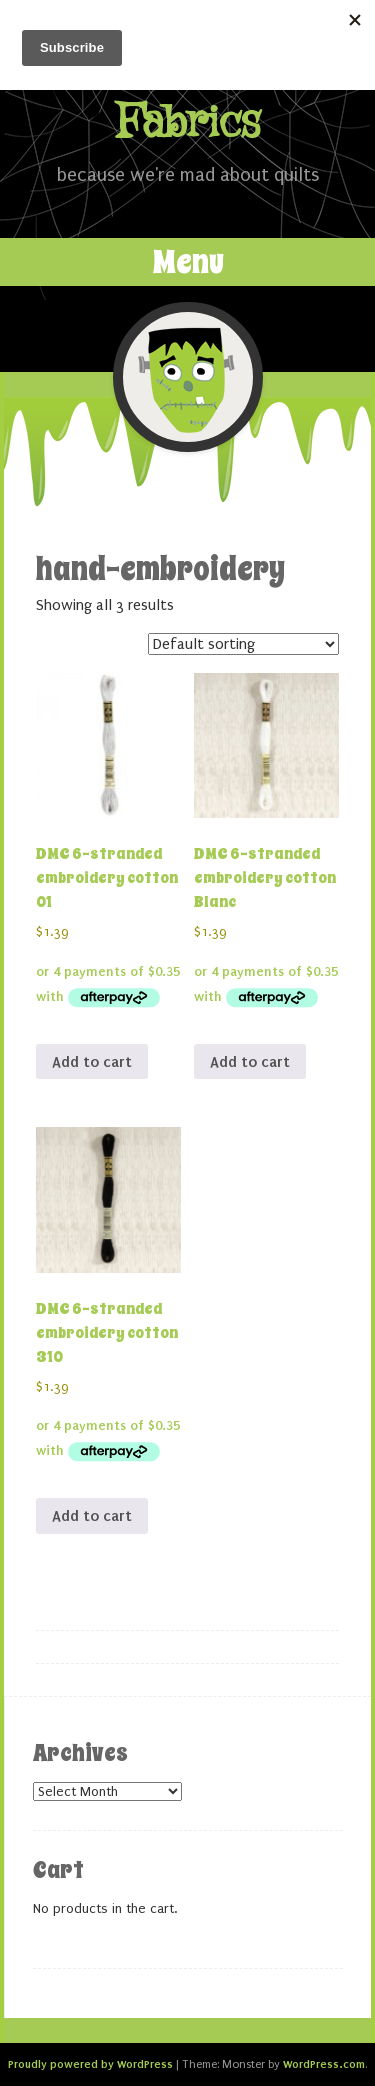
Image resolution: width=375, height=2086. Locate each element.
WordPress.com (324, 2064)
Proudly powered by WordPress (90, 2064)
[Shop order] (243, 644)
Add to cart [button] (92, 1062)
